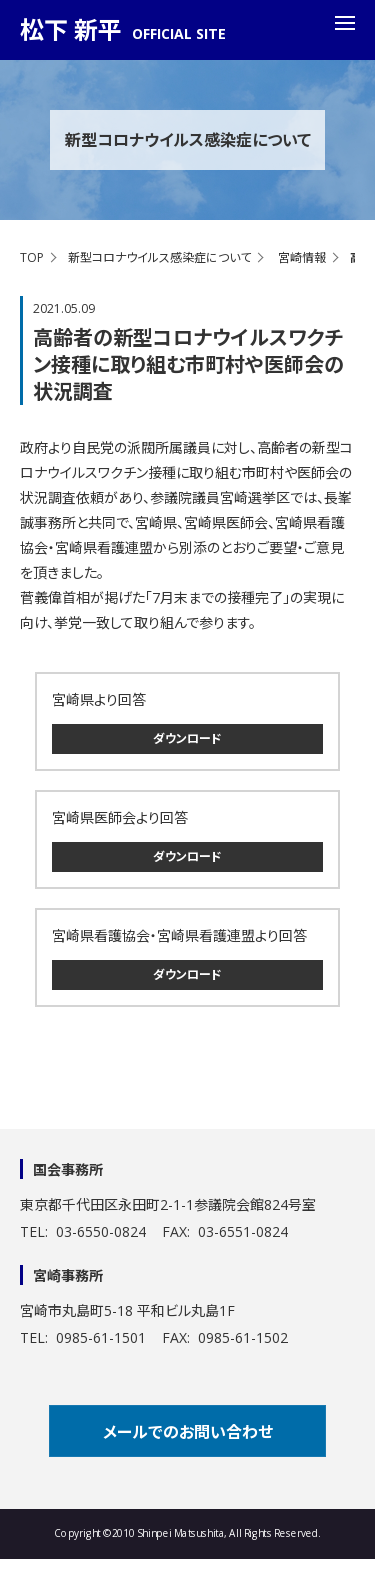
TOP (32, 257)
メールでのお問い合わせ (188, 1432)
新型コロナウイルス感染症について (159, 257)
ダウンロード (187, 738)
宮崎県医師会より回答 (120, 817)
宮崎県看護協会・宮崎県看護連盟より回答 (179, 935)
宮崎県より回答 (99, 699)
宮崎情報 (302, 257)
